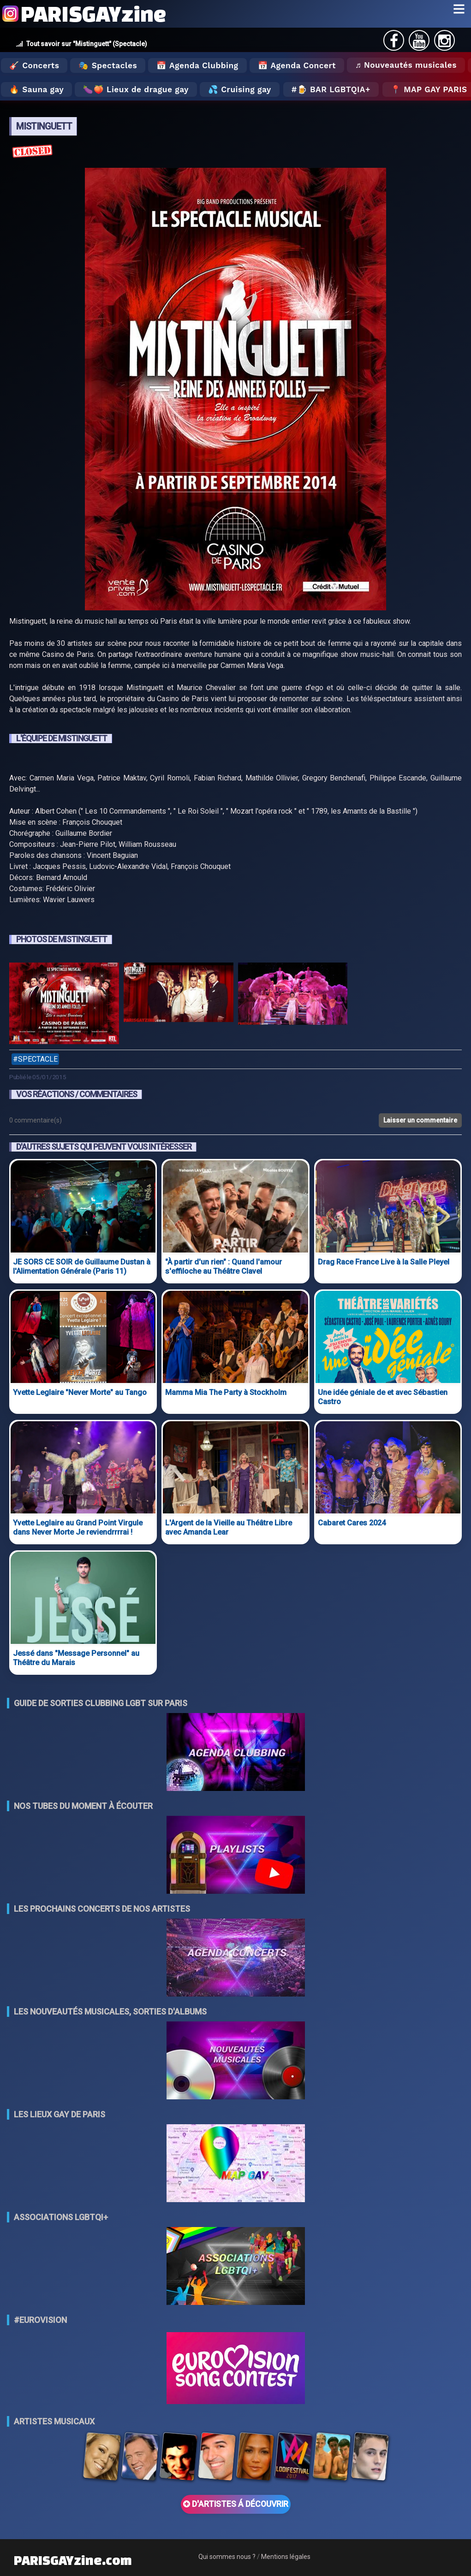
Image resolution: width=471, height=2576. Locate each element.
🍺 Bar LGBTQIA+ (333, 89)
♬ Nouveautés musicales (406, 65)
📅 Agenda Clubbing (197, 65)
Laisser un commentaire (420, 1120)
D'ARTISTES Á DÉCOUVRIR (235, 2504)
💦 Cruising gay (239, 89)
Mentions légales (285, 2556)
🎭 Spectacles (107, 65)
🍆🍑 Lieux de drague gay (136, 89)
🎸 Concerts (34, 65)
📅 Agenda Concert (297, 65)
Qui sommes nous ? (227, 2556)
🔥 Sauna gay (36, 89)
